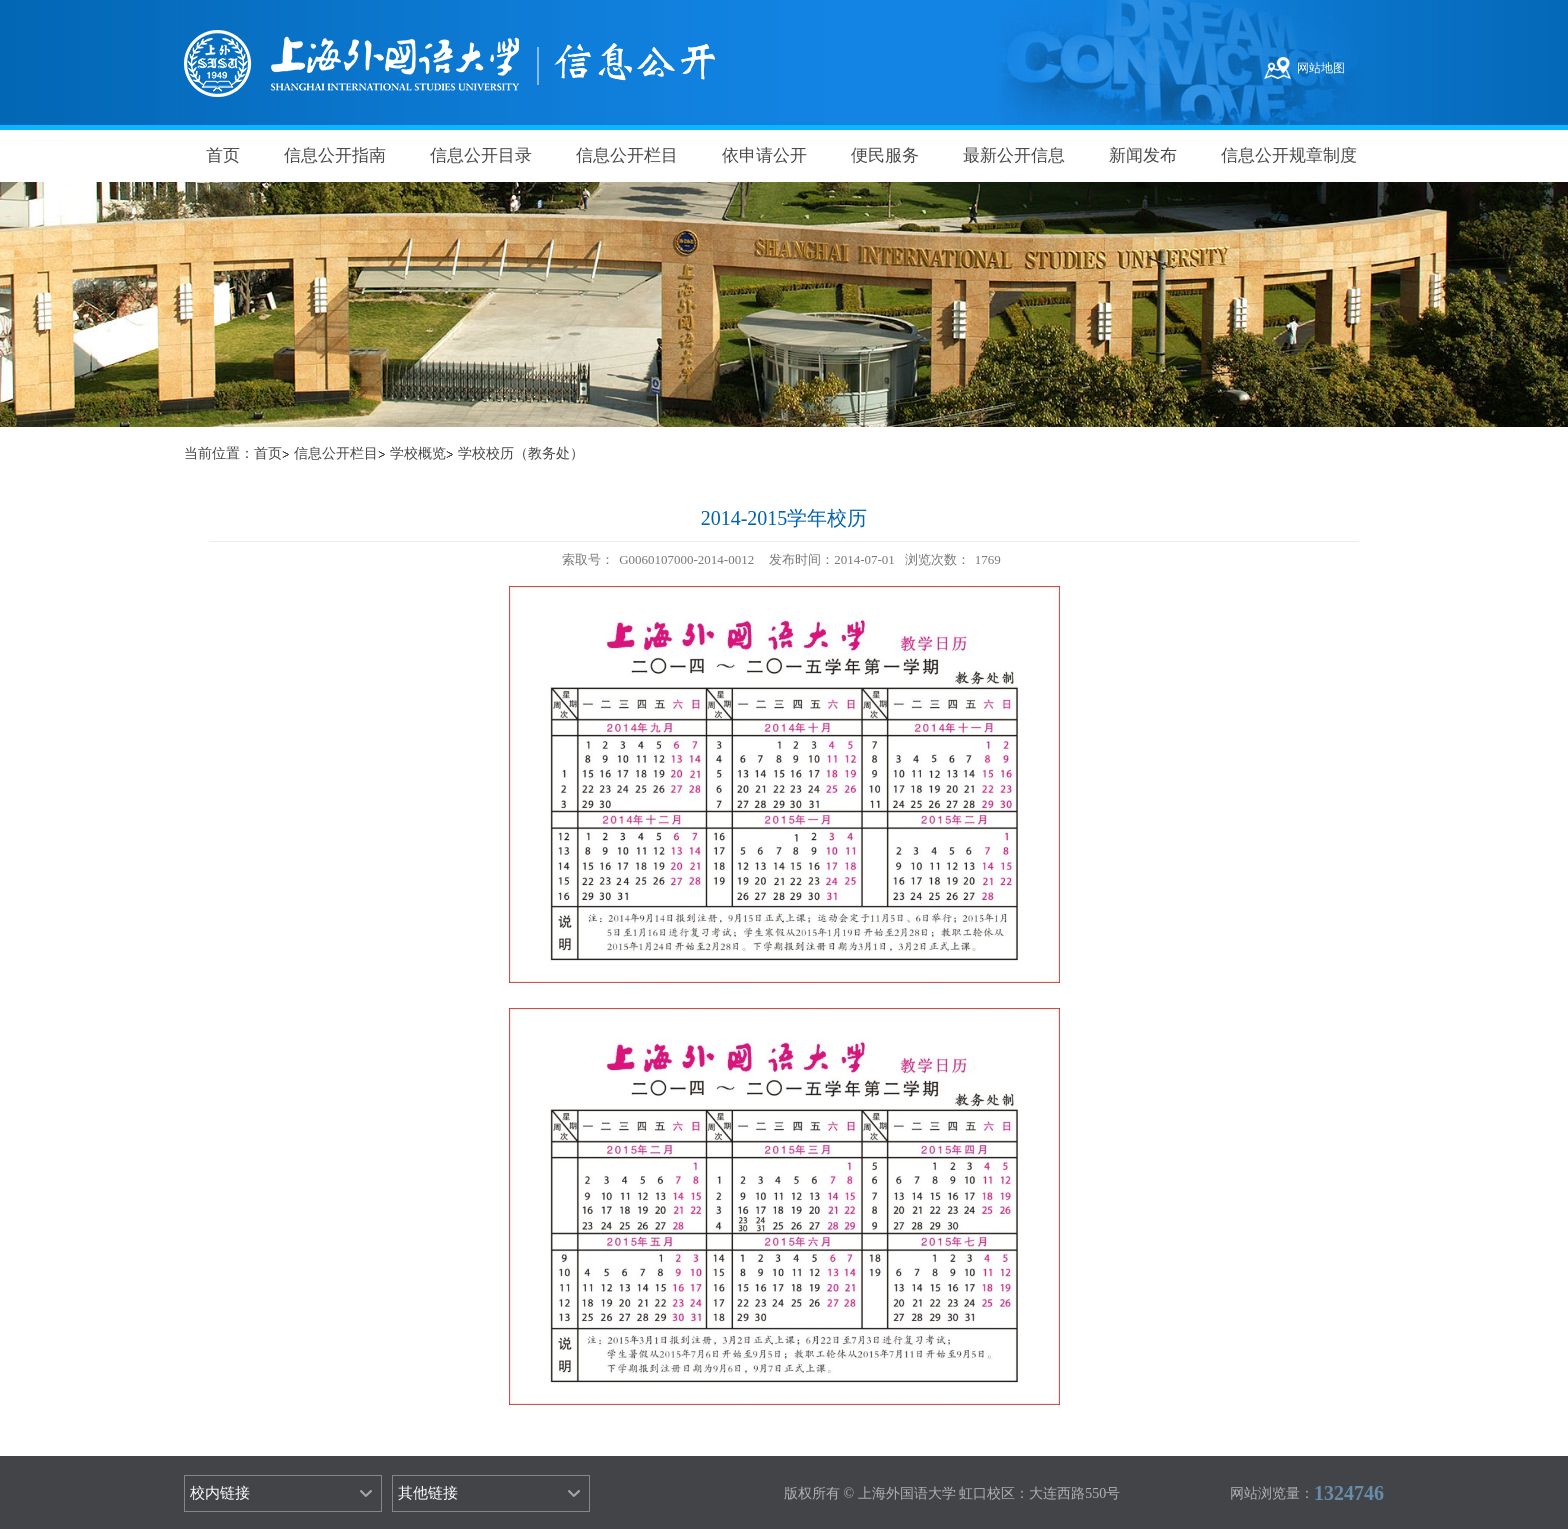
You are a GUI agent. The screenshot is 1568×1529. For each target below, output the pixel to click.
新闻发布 (1143, 155)
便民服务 (885, 155)
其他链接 (428, 1493)
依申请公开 (764, 155)
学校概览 (418, 453)
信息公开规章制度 (1289, 155)
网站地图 (1321, 68)
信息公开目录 (481, 155)
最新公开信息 (1014, 155)
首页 (223, 155)
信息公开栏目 (627, 155)
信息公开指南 (335, 155)
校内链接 (220, 1493)
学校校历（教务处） (521, 453)
